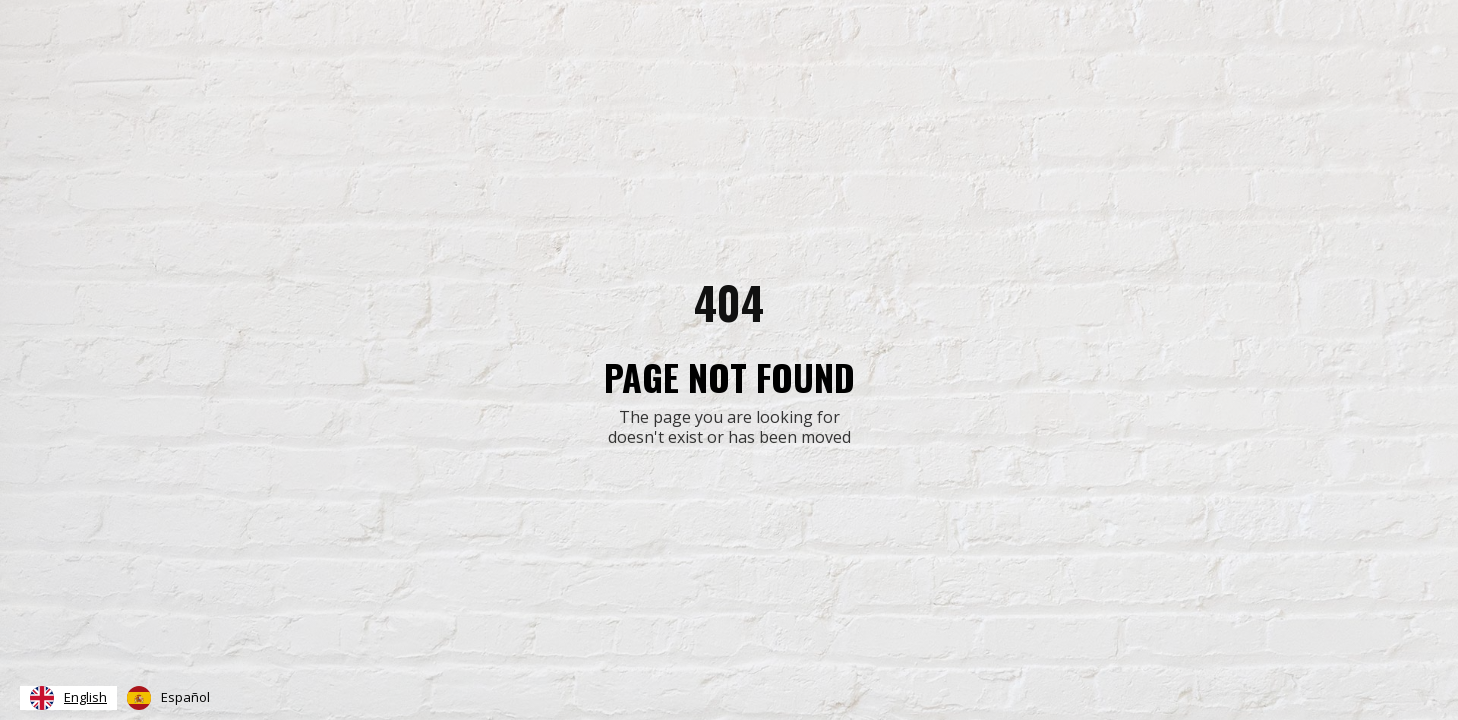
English (68, 698)
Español (168, 698)
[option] (168, 698)
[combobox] (68, 698)
